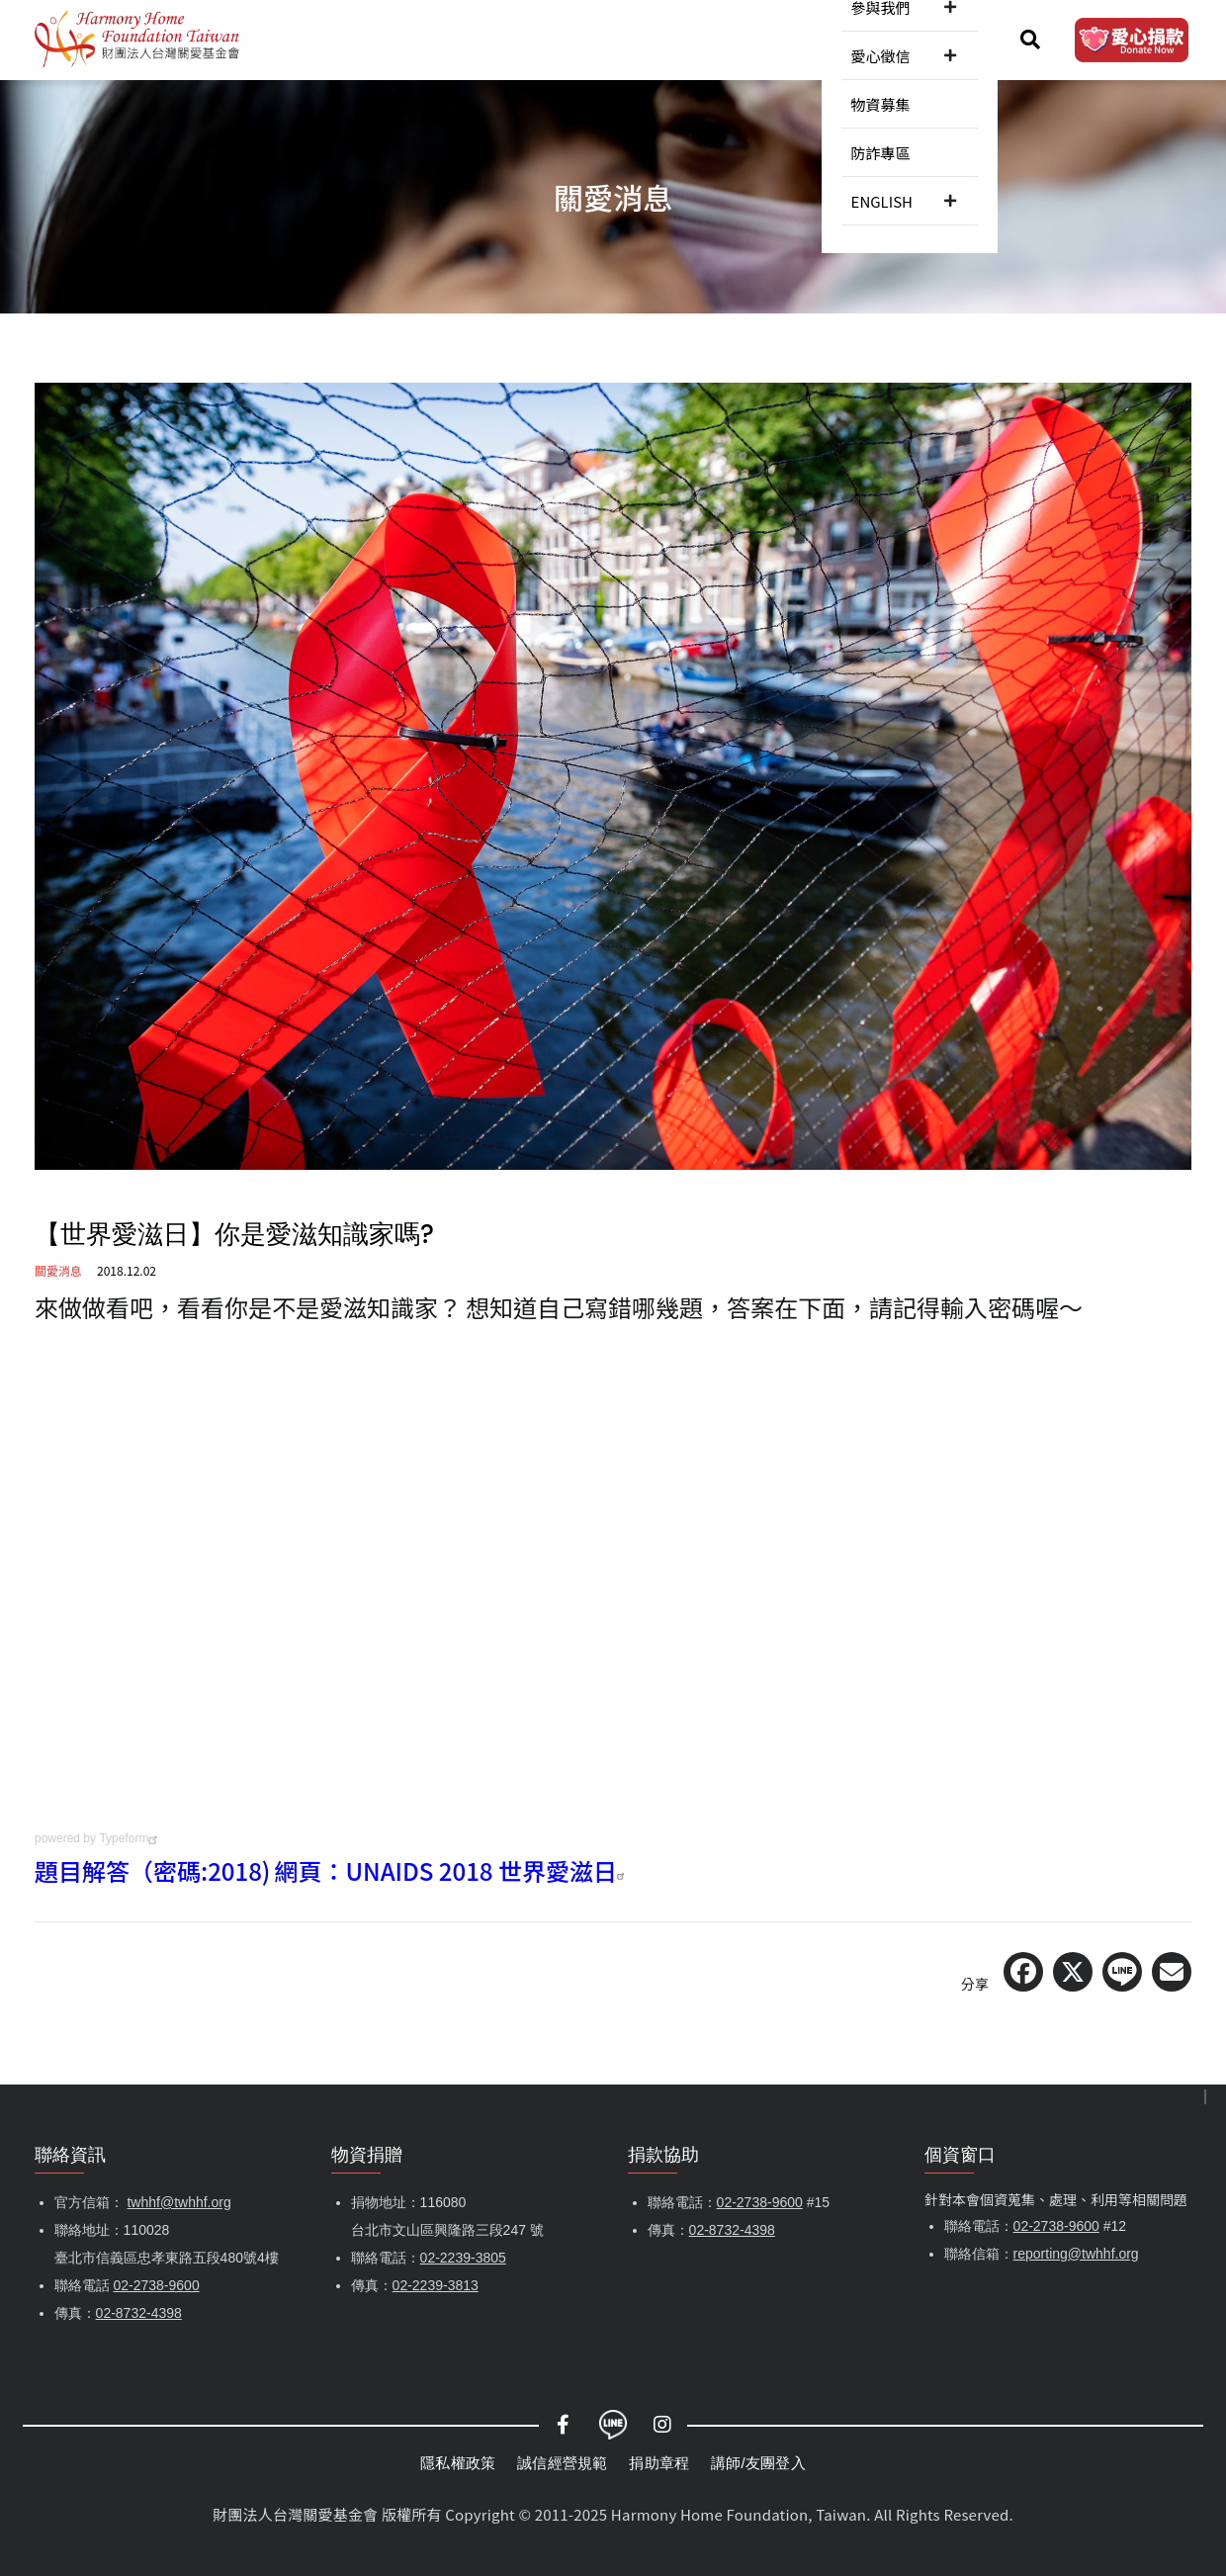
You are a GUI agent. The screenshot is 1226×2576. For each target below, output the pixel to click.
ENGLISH (947, 39)
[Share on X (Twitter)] (1073, 1972)
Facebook (563, 2425)
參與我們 (610, 39)
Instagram (662, 2425)
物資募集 (788, 39)
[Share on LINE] (1122, 1972)
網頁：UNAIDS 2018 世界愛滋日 (452, 1870)
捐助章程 (659, 2462)
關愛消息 (431, 39)
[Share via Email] (1171, 1972)
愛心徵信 (699, 39)
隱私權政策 (457, 2462)
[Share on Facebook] (1023, 1972)
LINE (613, 2425)
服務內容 (521, 39)
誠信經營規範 (562, 2462)
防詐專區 (867, 39)
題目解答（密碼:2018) (152, 1870)
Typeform (130, 1838)
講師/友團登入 (758, 2462)
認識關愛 (342, 39)
